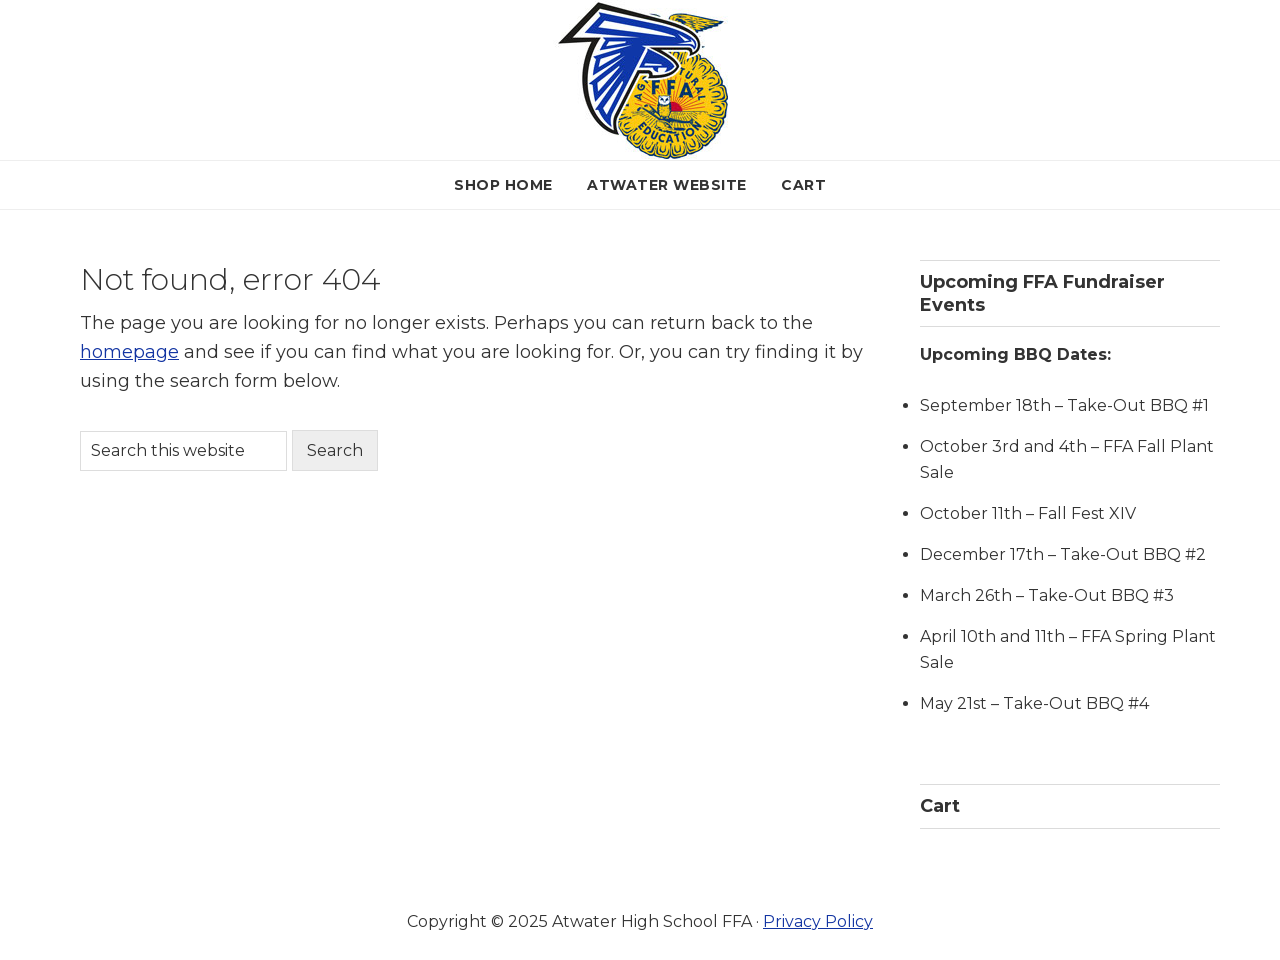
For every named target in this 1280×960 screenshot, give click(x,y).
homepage (129, 352)
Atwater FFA (640, 80)
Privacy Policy (818, 921)
